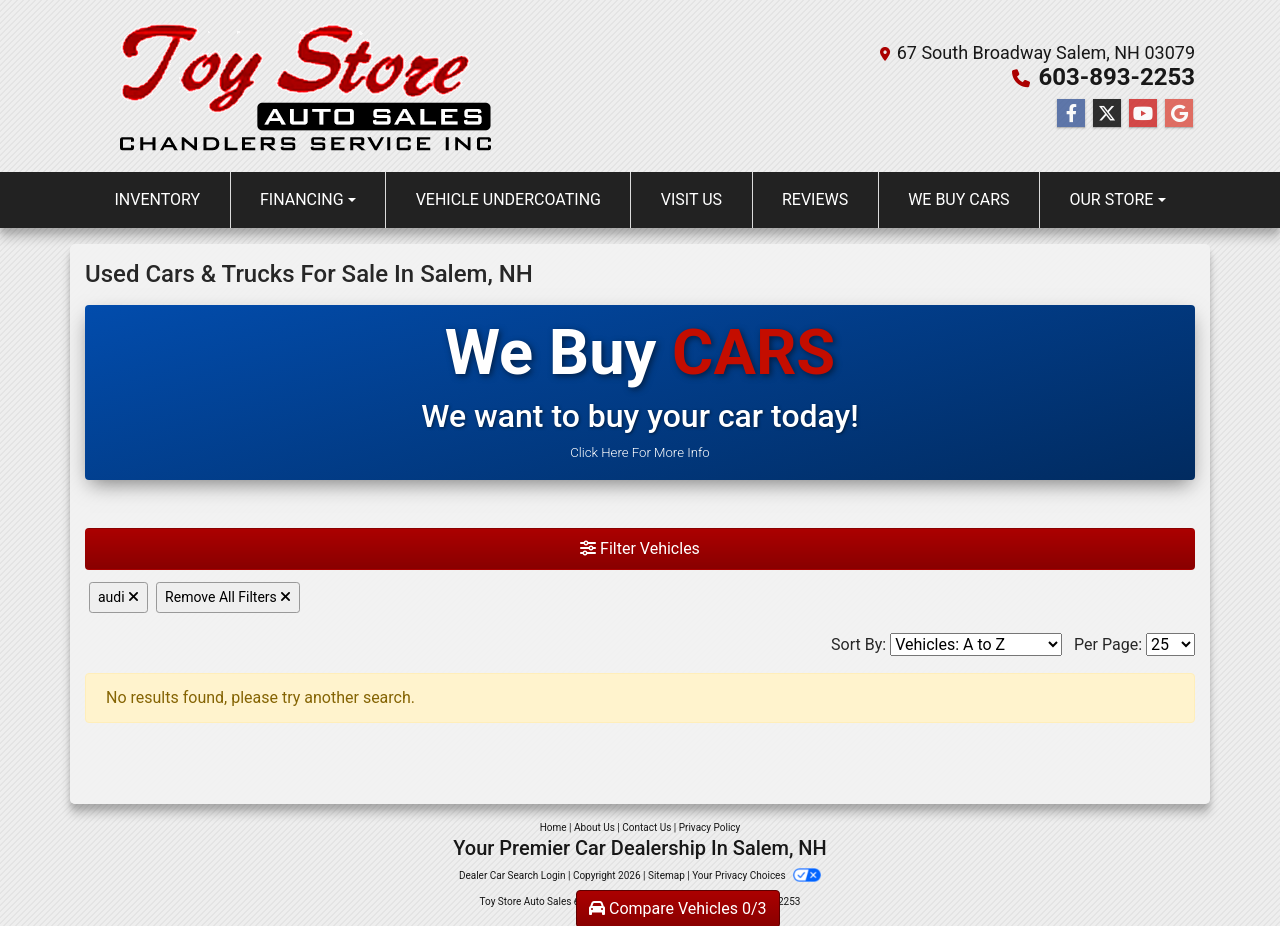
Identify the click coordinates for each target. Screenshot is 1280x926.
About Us (594, 827)
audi (118, 597)
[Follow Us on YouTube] (1143, 114)
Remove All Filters (228, 597)
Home (553, 827)
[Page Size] (1170, 644)
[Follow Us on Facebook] (1071, 114)
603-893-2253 (1116, 77)
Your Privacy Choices (756, 875)
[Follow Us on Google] (1179, 114)
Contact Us (646, 827)
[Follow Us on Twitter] (1107, 114)
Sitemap (666, 875)
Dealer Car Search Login (512, 875)
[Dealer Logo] (302, 86)
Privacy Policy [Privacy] (710, 827)
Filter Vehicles (640, 548)
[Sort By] (976, 644)
